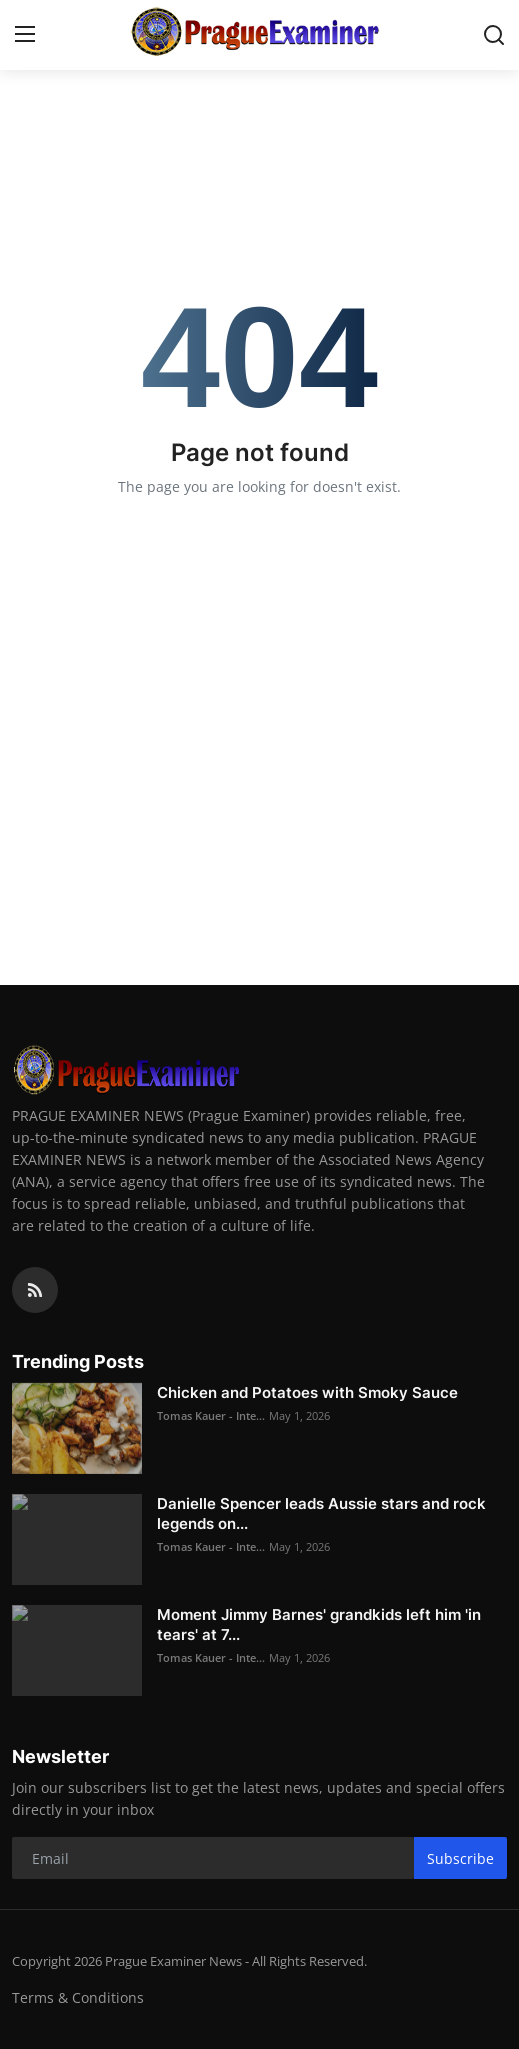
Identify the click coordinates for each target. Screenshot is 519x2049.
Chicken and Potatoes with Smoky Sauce (307, 1392)
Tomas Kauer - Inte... (211, 1415)
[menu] (25, 35)
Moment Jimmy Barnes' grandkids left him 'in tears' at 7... (319, 1624)
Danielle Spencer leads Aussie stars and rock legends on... (321, 1513)
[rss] (35, 1290)
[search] (494, 35)
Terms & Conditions (78, 1997)
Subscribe (460, 1858)
